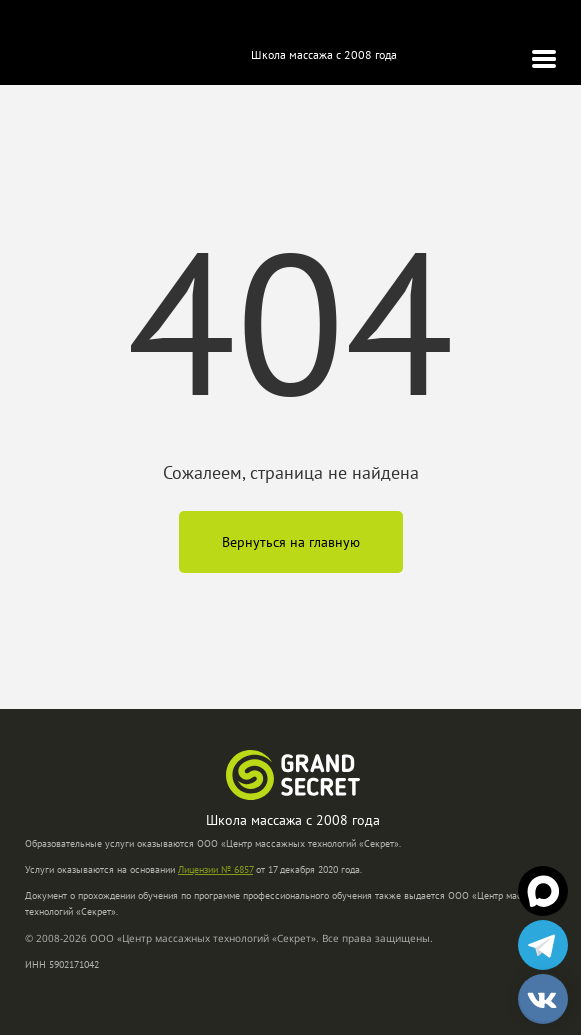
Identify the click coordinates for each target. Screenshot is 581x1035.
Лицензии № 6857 (215, 869)
